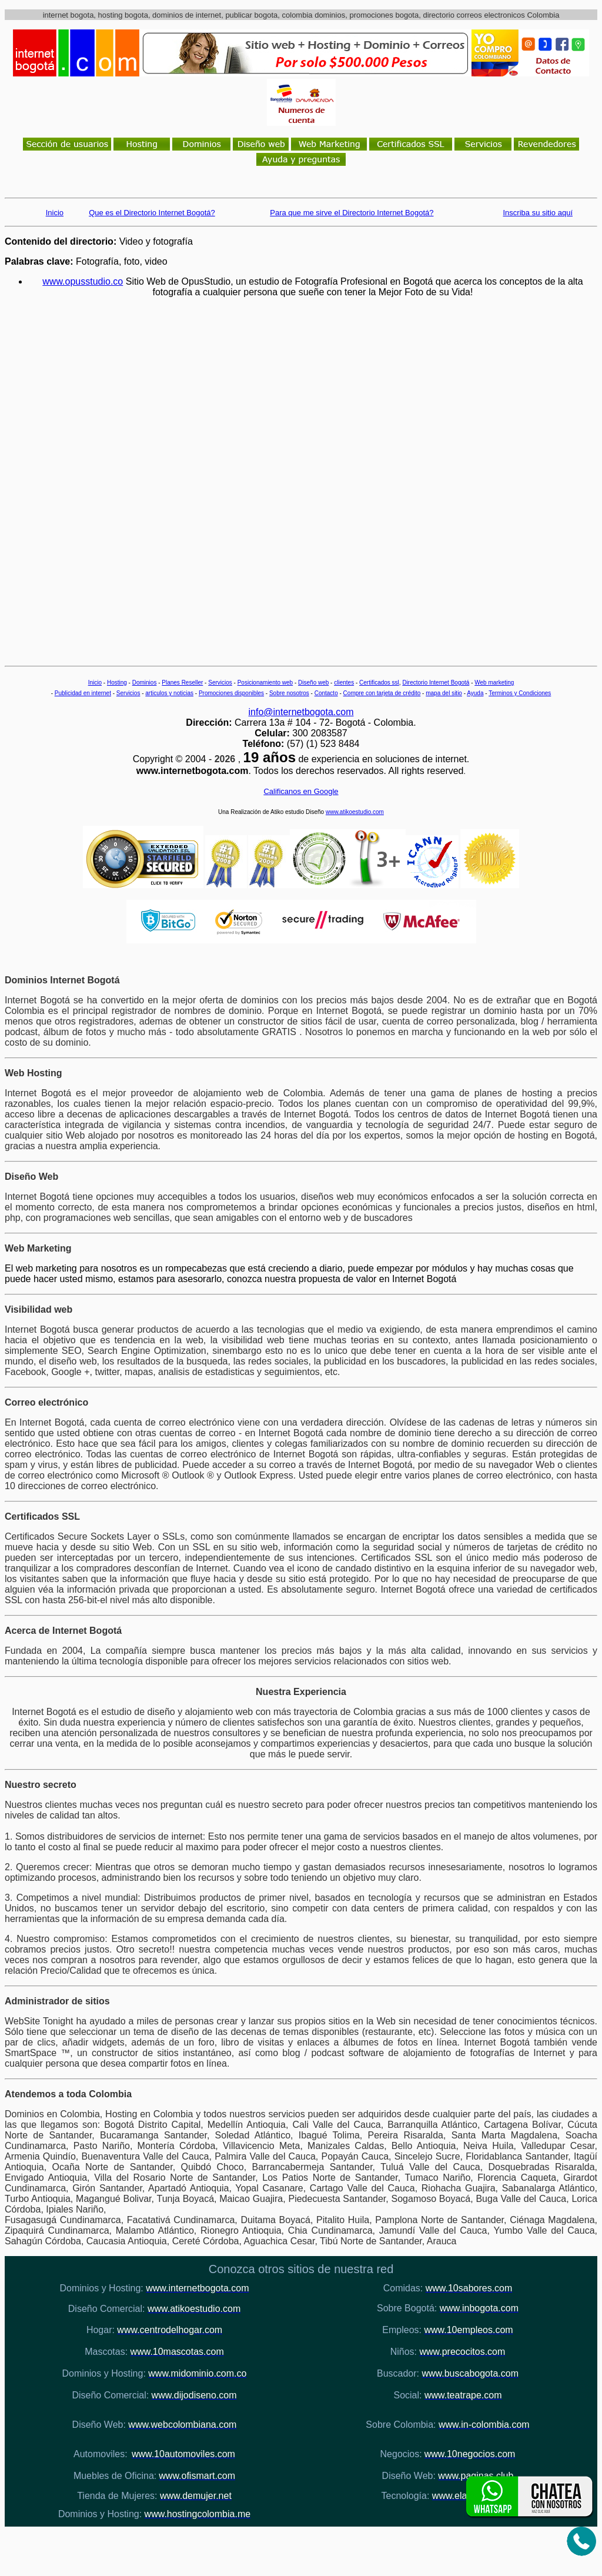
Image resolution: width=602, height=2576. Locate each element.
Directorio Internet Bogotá (435, 682)
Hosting (117, 682)
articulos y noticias (169, 693)
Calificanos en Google (300, 791)
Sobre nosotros (289, 693)
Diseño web (313, 682)
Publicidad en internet (83, 693)
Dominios (144, 682)
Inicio (95, 682)
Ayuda (475, 693)
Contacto (326, 693)
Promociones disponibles (231, 693)
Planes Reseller (182, 682)
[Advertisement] (312, 469)
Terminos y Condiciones (520, 693)
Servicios (220, 682)
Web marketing (494, 682)
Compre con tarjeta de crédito (382, 693)
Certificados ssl (379, 682)
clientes (344, 682)
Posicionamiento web (265, 682)
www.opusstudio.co (82, 281)
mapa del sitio (444, 693)
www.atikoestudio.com (355, 812)
